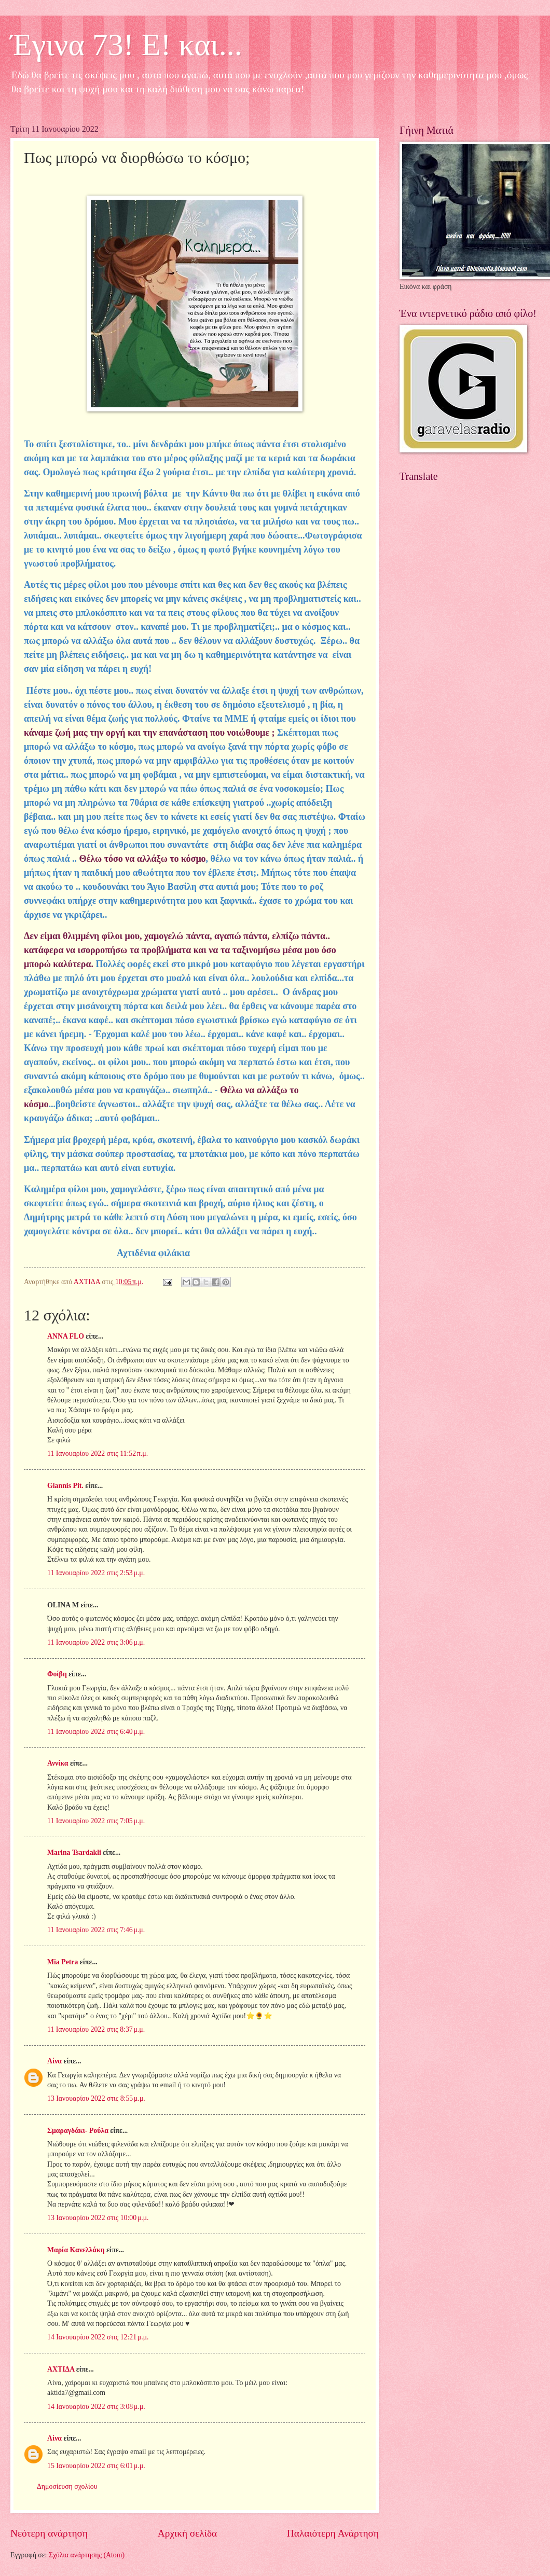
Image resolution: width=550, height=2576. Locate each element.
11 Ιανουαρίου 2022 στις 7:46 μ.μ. (96, 1930)
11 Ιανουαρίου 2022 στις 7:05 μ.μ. (96, 1821)
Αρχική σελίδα (187, 2533)
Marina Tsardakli (74, 1852)
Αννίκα (57, 1763)
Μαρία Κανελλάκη (76, 2250)
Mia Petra (62, 1962)
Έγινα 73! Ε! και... (126, 44)
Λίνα (54, 2061)
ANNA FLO (65, 1336)
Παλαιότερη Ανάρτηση (333, 2533)
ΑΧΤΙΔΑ (60, 2369)
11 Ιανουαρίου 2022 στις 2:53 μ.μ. (96, 1573)
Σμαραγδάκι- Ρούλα (77, 2130)
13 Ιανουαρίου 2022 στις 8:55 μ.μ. (96, 2098)
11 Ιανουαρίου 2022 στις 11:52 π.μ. (97, 1453)
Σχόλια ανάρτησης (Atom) (87, 2555)
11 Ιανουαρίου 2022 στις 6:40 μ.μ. (96, 1731)
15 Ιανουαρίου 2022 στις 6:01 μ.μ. (96, 2466)
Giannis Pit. (65, 1486)
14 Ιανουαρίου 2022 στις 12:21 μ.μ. (98, 2337)
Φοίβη (57, 1674)
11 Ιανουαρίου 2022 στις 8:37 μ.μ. (96, 2029)
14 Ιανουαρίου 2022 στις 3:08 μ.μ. (96, 2406)
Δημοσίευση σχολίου (67, 2486)
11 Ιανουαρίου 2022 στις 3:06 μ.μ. (96, 1642)
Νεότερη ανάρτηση (49, 2533)
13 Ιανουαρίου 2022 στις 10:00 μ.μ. (98, 2218)
